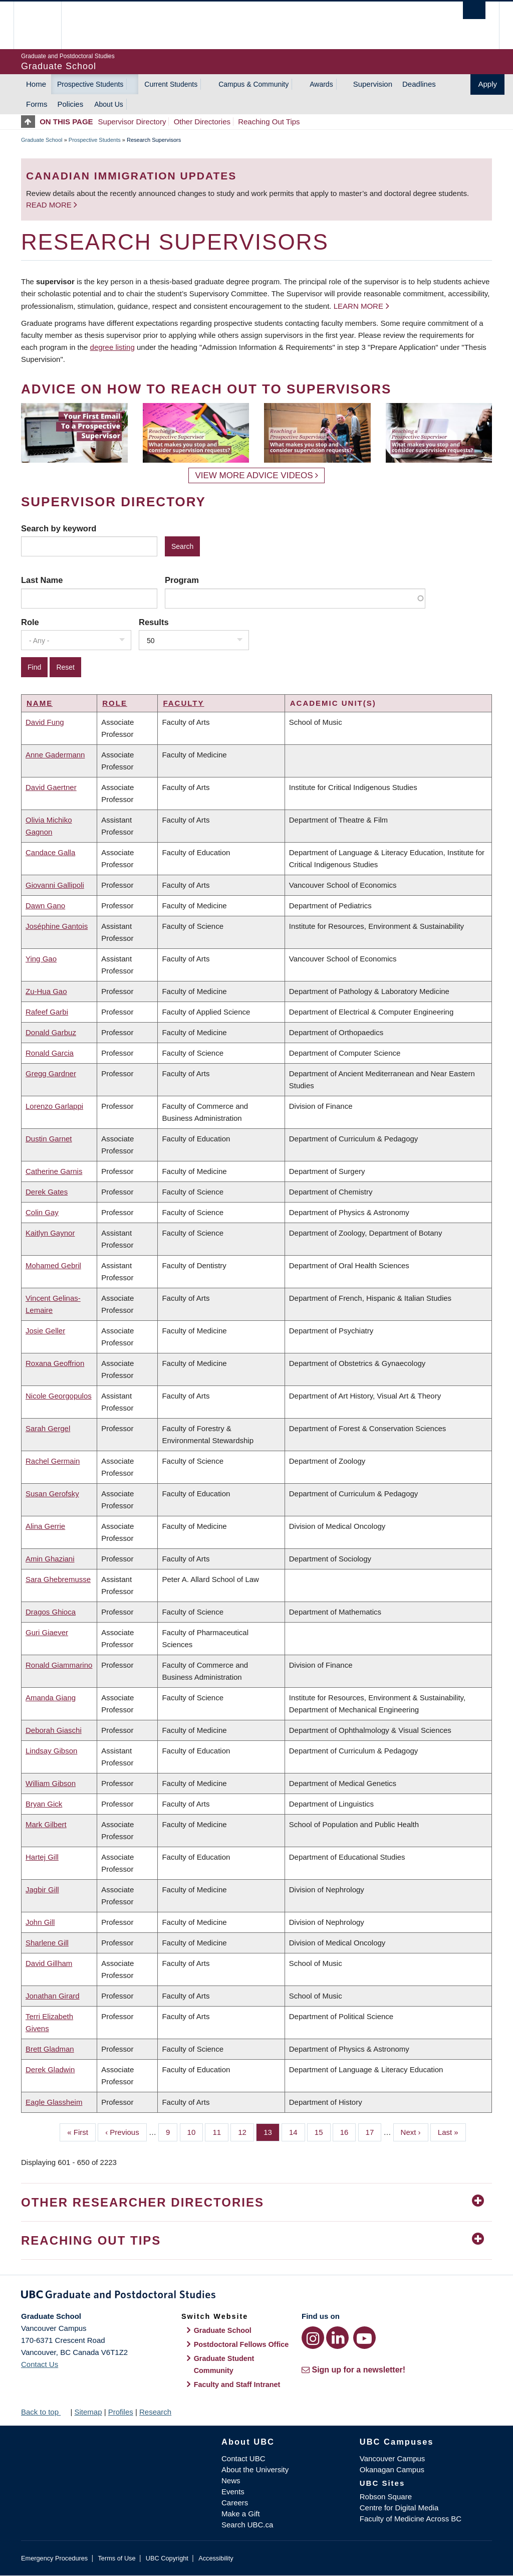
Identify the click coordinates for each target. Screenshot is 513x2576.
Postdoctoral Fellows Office (241, 2344)
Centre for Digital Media (399, 2507)
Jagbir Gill (42, 1889)
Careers (234, 2502)
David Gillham (49, 1963)
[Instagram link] (313, 2337)
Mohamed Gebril (53, 1265)
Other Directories (202, 121)
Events (232, 2491)
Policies (71, 104)
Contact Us (39, 2364)
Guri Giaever (47, 1632)
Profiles (120, 2412)
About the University (255, 2469)
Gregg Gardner (51, 1073)
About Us (108, 104)
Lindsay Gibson (51, 1750)
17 (374, 2131)
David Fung (45, 722)
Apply (487, 84)
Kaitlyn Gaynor (50, 1233)
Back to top (44, 2412)
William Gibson (51, 1783)
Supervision (372, 84)
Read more (50, 205)
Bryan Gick (44, 1804)
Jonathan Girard (53, 1996)
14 (297, 2131)
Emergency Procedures (54, 2558)
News (230, 2480)
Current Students (170, 84)
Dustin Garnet (49, 1138)
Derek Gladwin (50, 2069)
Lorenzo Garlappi (54, 1106)
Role (30, 622)
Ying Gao (41, 958)
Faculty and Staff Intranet (237, 2385)
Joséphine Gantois (57, 926)
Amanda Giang (51, 1697)
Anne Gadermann (55, 754)
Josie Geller (45, 1330)
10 (195, 2131)
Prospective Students (90, 84)
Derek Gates (47, 1191)
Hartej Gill (42, 1857)
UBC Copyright (167, 2558)
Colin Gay (42, 1212)
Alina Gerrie (45, 1526)
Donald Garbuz (51, 1032)
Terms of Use (116, 2558)
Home (36, 84)
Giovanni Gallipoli (55, 885)
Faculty (183, 703)
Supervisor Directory (132, 121)
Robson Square (386, 2496)
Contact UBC (243, 2458)
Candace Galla (50, 852)
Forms (37, 104)
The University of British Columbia (45, 25)
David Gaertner (51, 787)
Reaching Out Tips (269, 121)
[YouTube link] (364, 2337)
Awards (321, 84)
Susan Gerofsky (52, 1493)
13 (272, 2131)
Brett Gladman (50, 2049)
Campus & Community (253, 84)
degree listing (112, 347)
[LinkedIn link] (337, 2337)
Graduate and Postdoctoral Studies (256, 2296)
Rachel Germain (53, 1461)
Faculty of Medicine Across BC (410, 2518)
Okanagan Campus (392, 2469)
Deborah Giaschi (54, 1730)
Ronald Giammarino (59, 1665)
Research (155, 2412)
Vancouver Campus (392, 2458)
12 (246, 2131)
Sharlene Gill (47, 1942)
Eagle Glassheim (54, 2102)
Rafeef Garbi (47, 1012)
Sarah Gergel (48, 1428)
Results (154, 622)
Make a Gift (240, 2513)
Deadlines (419, 84)
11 (220, 2131)
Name (40, 703)
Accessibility (215, 2558)
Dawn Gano (45, 905)
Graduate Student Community (224, 2364)
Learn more (358, 306)
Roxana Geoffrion (55, 1363)
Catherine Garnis (54, 1171)
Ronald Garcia (50, 1053)
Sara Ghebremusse (58, 1579)
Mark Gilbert (46, 1824)
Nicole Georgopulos (59, 1396)
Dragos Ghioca (51, 1612)
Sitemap (88, 2412)
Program (182, 579)
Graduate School (42, 140)
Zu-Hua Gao (46, 991)
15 (323, 2131)
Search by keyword (58, 528)
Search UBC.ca (247, 2524)
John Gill (40, 1922)
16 (348, 2131)
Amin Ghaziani (50, 1558)
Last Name (42, 579)
